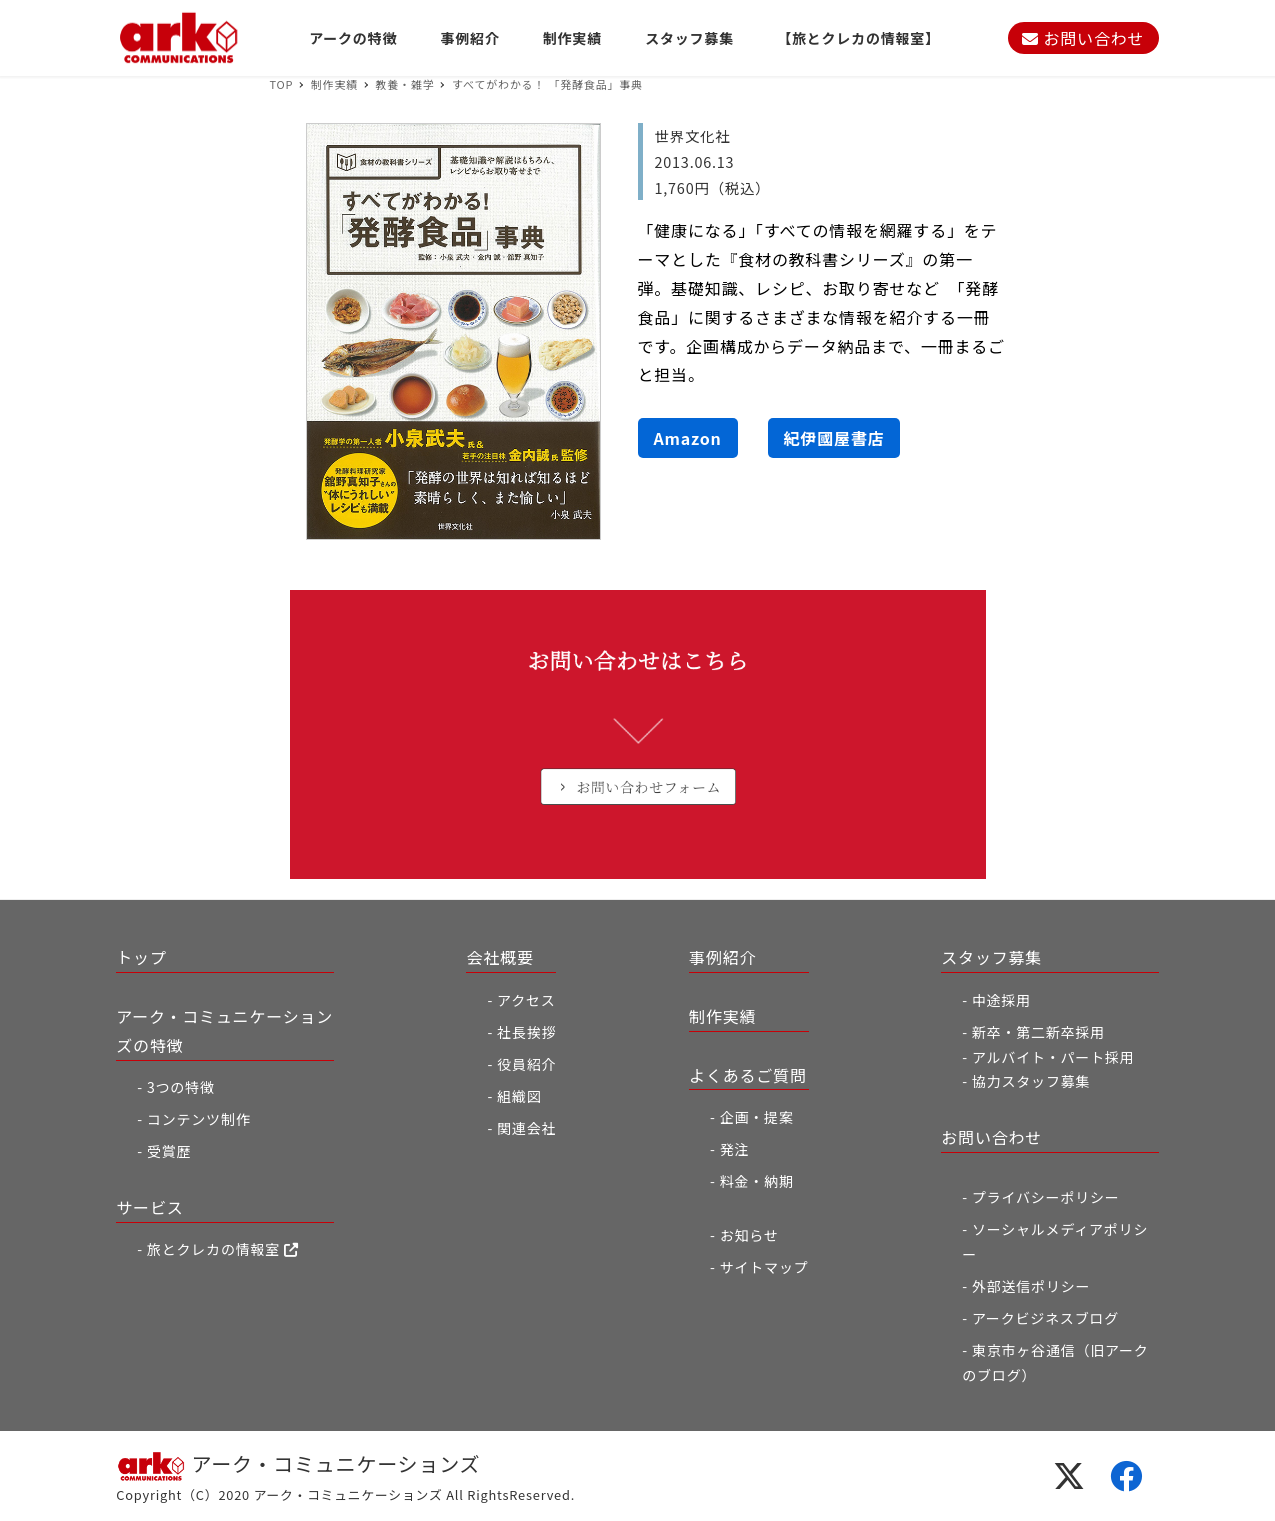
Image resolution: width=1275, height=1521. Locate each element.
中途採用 (1001, 1000)
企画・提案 (757, 1117)
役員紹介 (526, 1064)
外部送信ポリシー (1031, 1286)
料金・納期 (757, 1181)
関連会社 (526, 1128)
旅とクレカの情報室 (223, 1249)
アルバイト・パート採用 (1053, 1057)
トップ (141, 957)
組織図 (519, 1096)
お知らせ (749, 1235)
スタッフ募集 (991, 957)
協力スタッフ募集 (1031, 1081)
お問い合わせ (1083, 38)
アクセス (526, 1000)
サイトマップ (764, 1267)
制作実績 (722, 1016)
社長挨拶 (526, 1032)
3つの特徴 (181, 1087)
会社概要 (499, 957)
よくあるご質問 (748, 1075)
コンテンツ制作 (199, 1119)
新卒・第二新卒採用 (1038, 1032)
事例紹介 (722, 957)
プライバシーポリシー (1046, 1197)
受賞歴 (169, 1151)
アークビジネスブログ (1045, 1318)
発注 (735, 1149)
